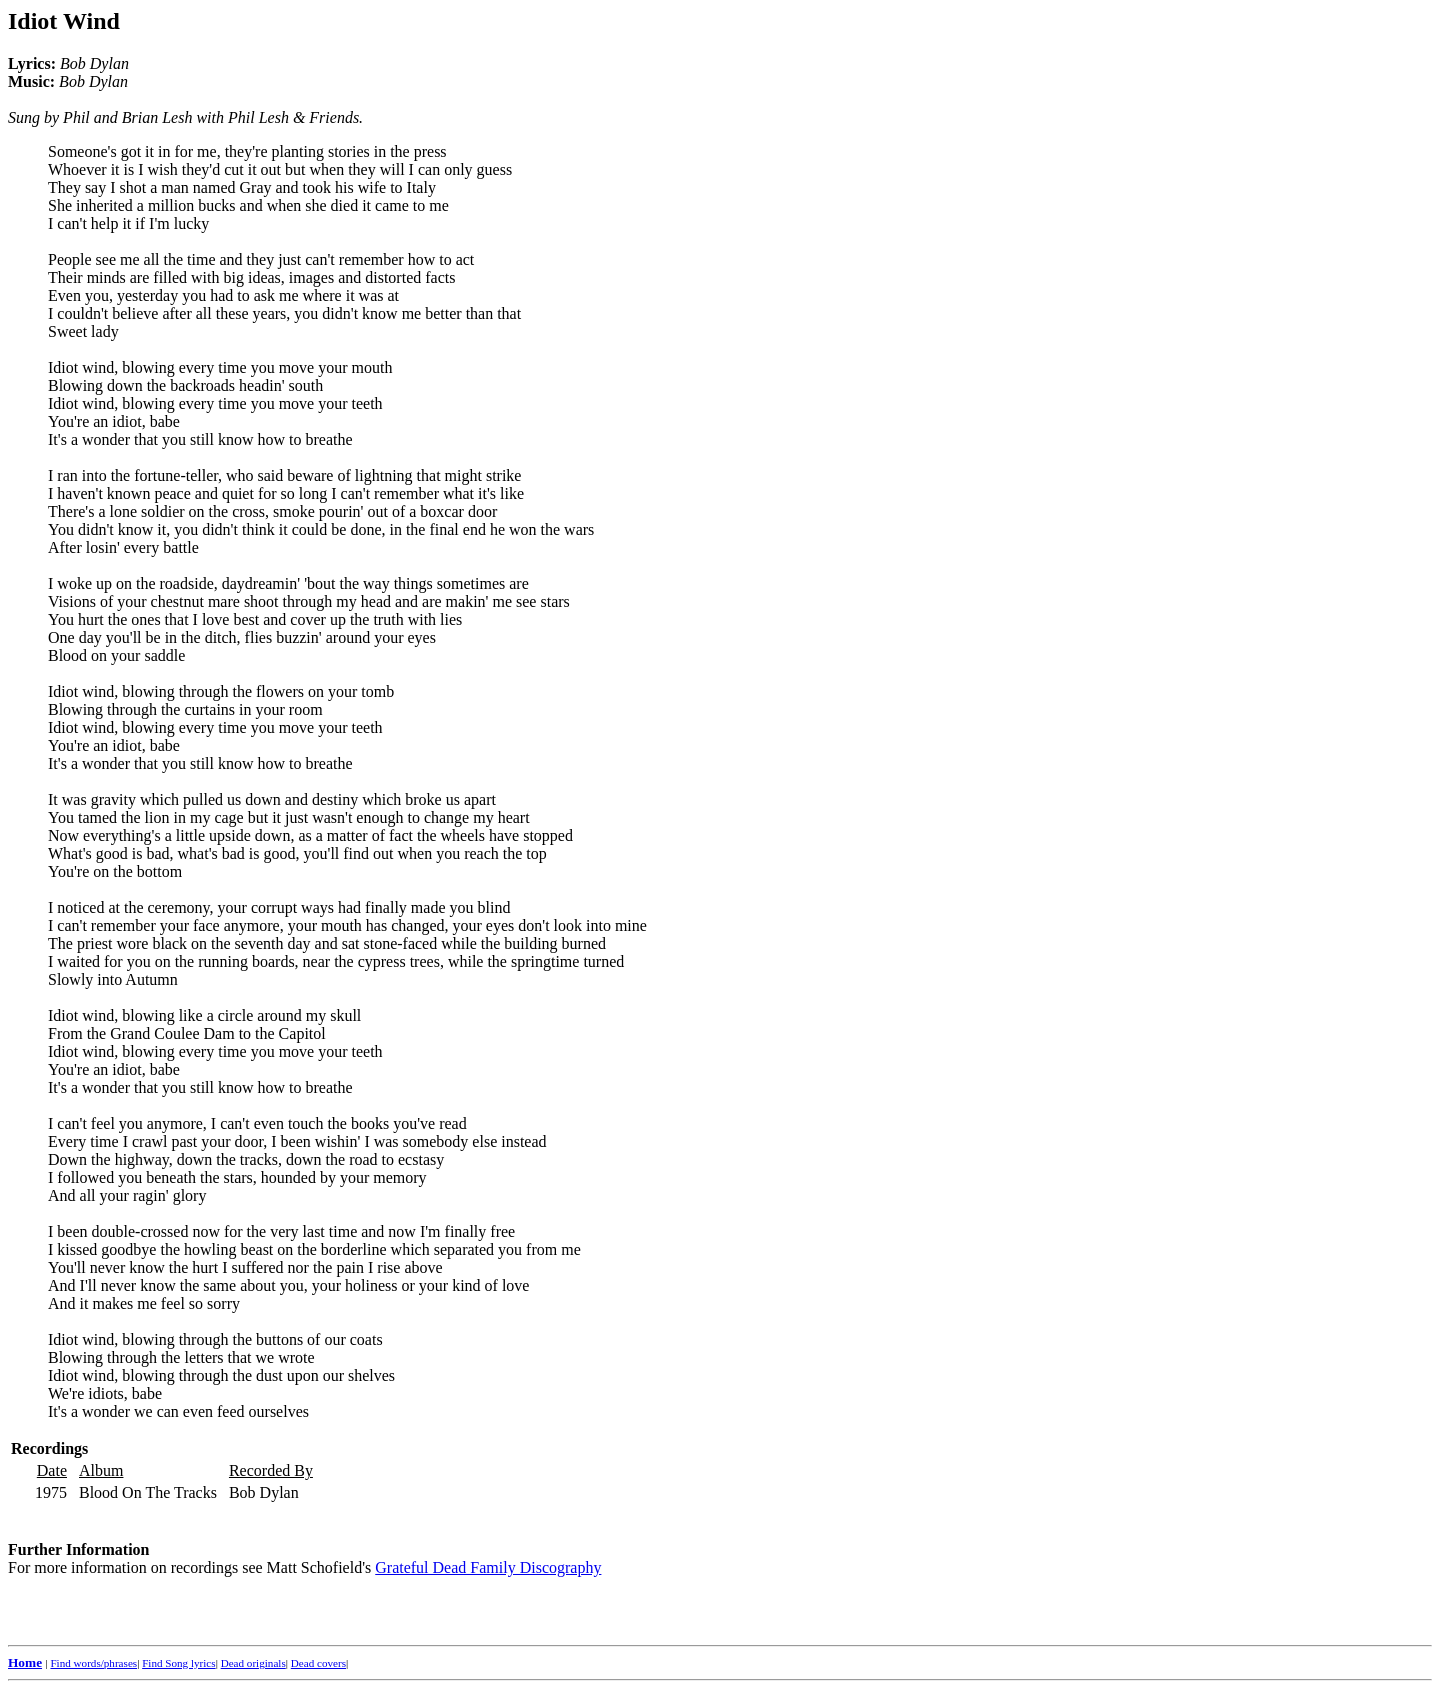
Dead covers (318, 1663)
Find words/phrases (93, 1663)
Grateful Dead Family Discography (488, 1567)
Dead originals (253, 1663)
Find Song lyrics (178, 1663)
